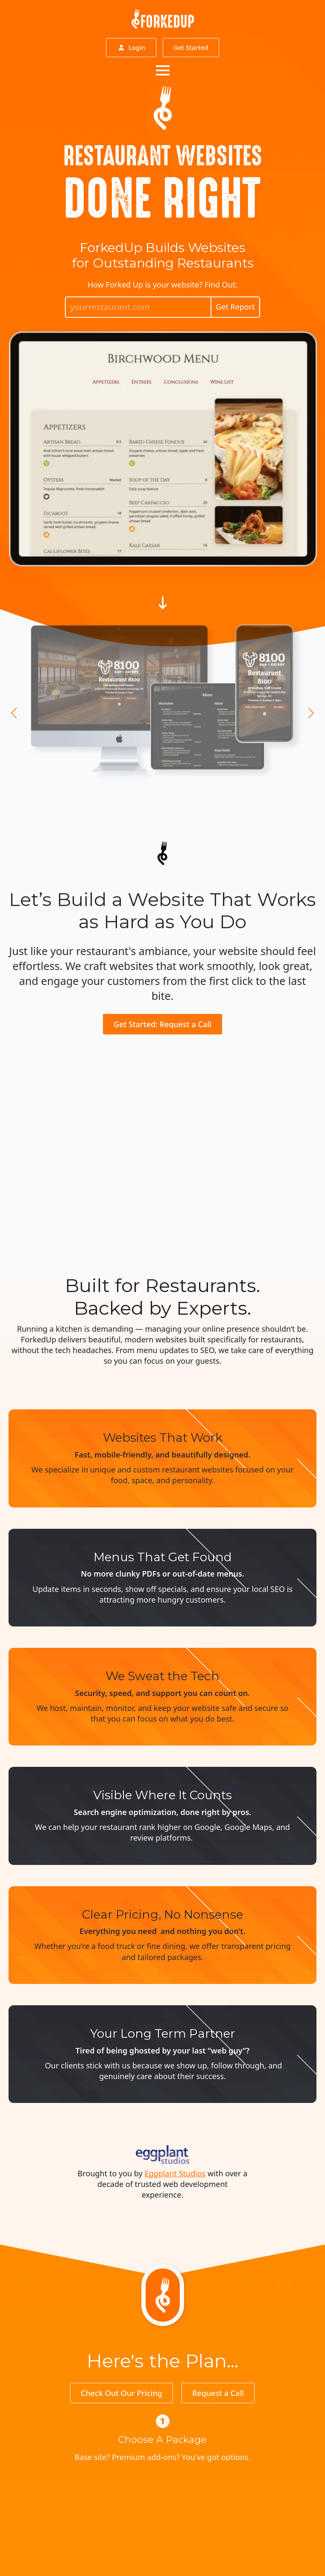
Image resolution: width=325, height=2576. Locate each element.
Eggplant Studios (174, 2173)
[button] (14, 713)
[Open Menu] (163, 70)
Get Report (235, 307)
